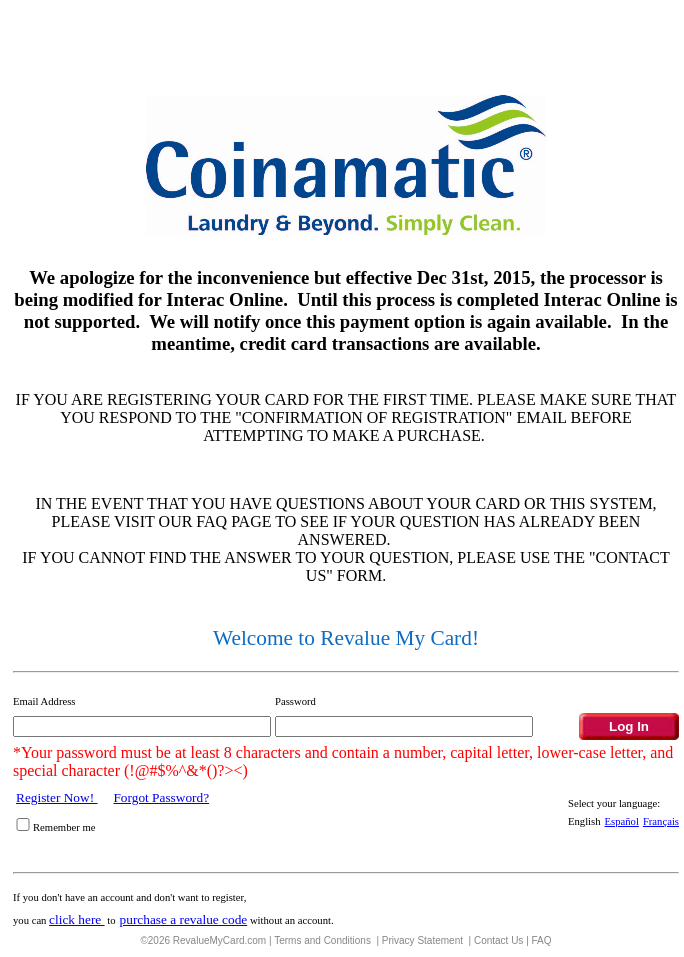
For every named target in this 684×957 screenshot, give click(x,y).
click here (77, 919)
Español (622, 821)
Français (661, 821)
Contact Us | (503, 940)
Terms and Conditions (324, 940)
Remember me (64, 827)
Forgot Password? (161, 797)
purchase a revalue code (184, 919)
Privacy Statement (424, 940)
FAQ (542, 940)
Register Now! (56, 797)
